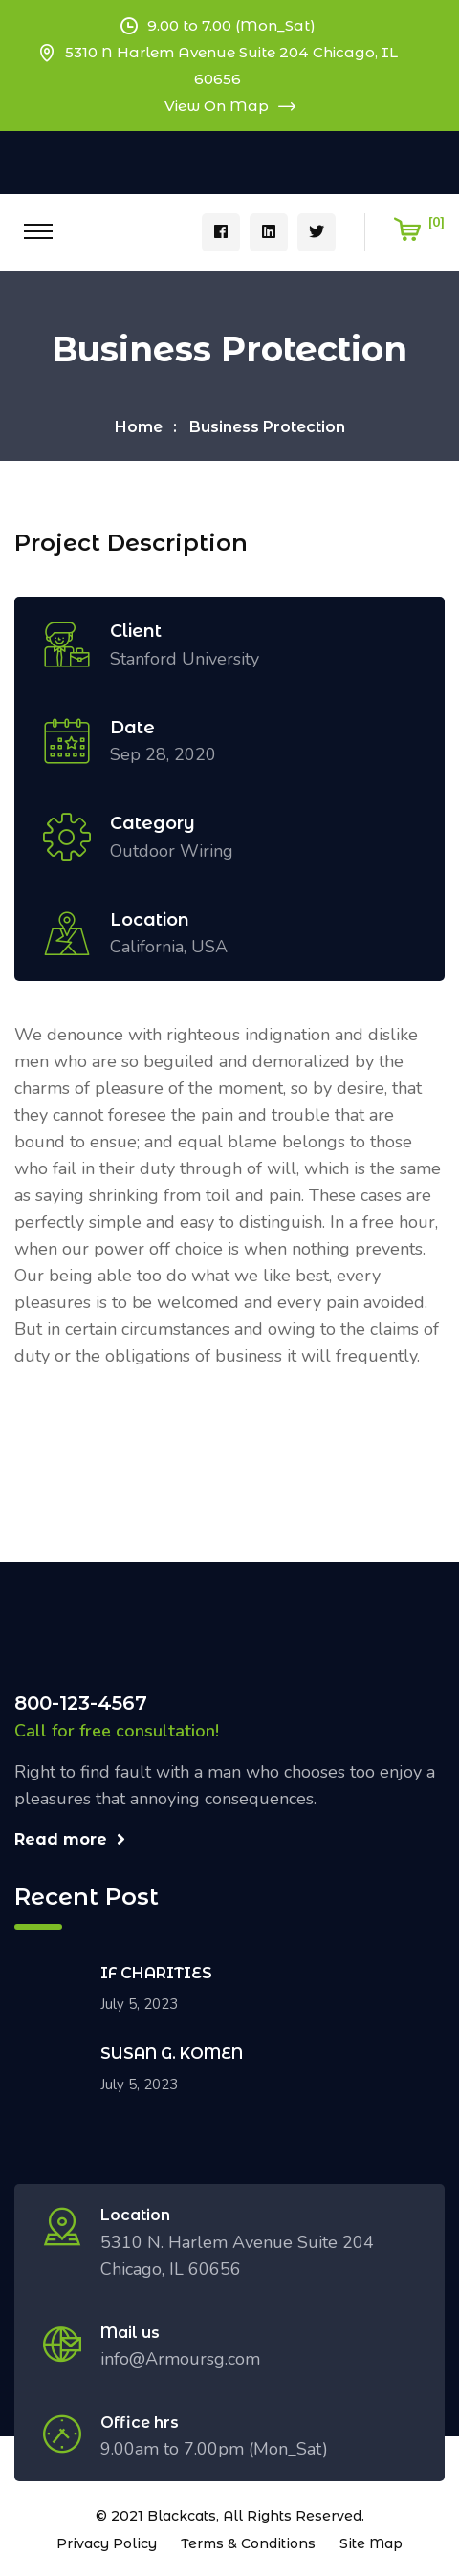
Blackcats (181, 2515)
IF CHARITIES (156, 1973)
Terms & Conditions (248, 2543)
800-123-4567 (80, 1703)
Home (139, 427)
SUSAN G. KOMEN (171, 2053)
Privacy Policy (106, 2543)
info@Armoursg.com (180, 2358)
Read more (69, 1839)
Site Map (371, 2543)
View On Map (229, 106)
